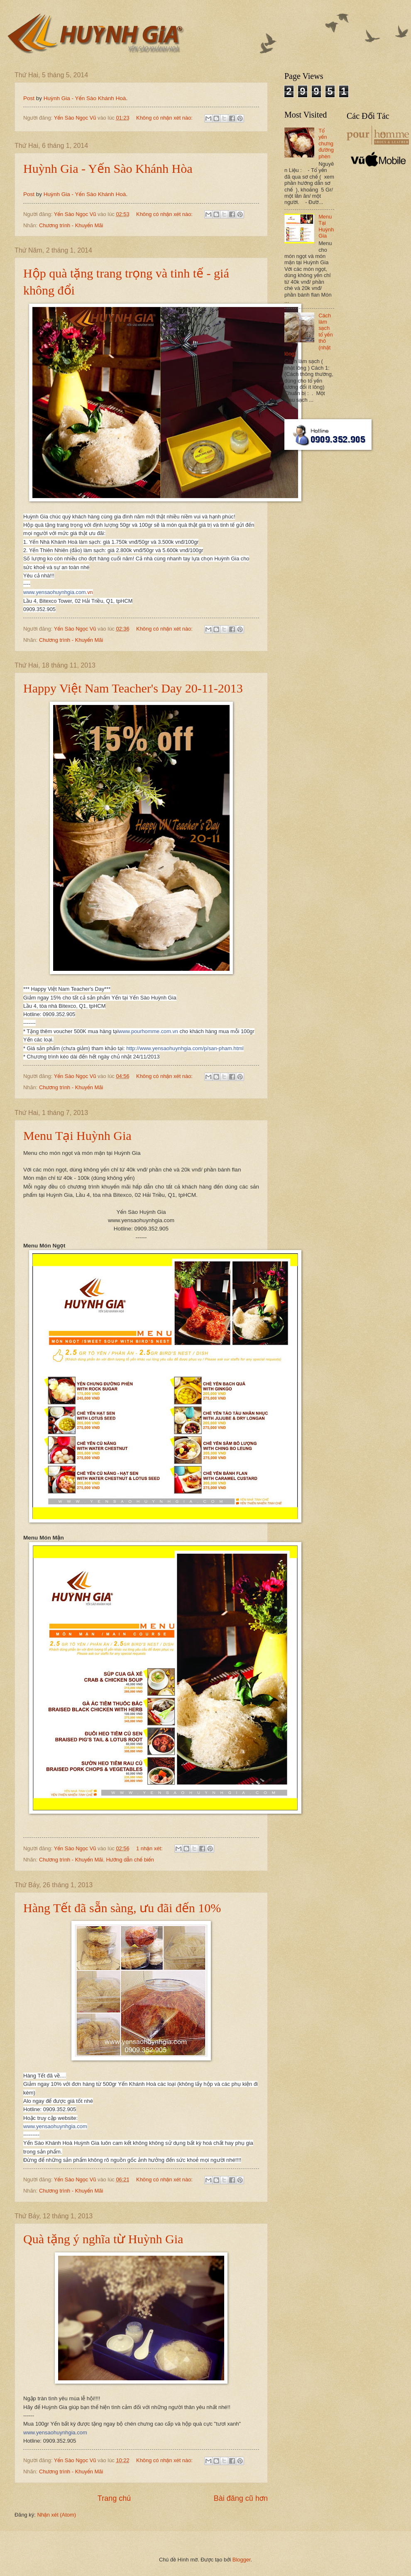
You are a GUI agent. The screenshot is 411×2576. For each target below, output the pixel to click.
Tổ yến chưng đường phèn (326, 144)
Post (28, 98)
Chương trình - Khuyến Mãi (71, 225)
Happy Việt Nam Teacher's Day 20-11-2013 (133, 688)
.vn (58, 592)
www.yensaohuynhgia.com (55, 2126)
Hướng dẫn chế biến (130, 1859)
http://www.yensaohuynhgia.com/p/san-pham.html (184, 1048)
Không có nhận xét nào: (165, 118)
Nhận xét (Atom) (56, 2515)
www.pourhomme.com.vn (148, 1031)
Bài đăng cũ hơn (241, 2498)
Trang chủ (114, 2498)
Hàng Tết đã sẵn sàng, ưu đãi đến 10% (122, 1908)
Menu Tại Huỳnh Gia (77, 1135)
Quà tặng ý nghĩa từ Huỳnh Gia (103, 2239)
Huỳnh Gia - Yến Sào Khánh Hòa (107, 168)
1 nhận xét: (150, 1848)
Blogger (241, 2559)
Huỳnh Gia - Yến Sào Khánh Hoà (85, 98)
